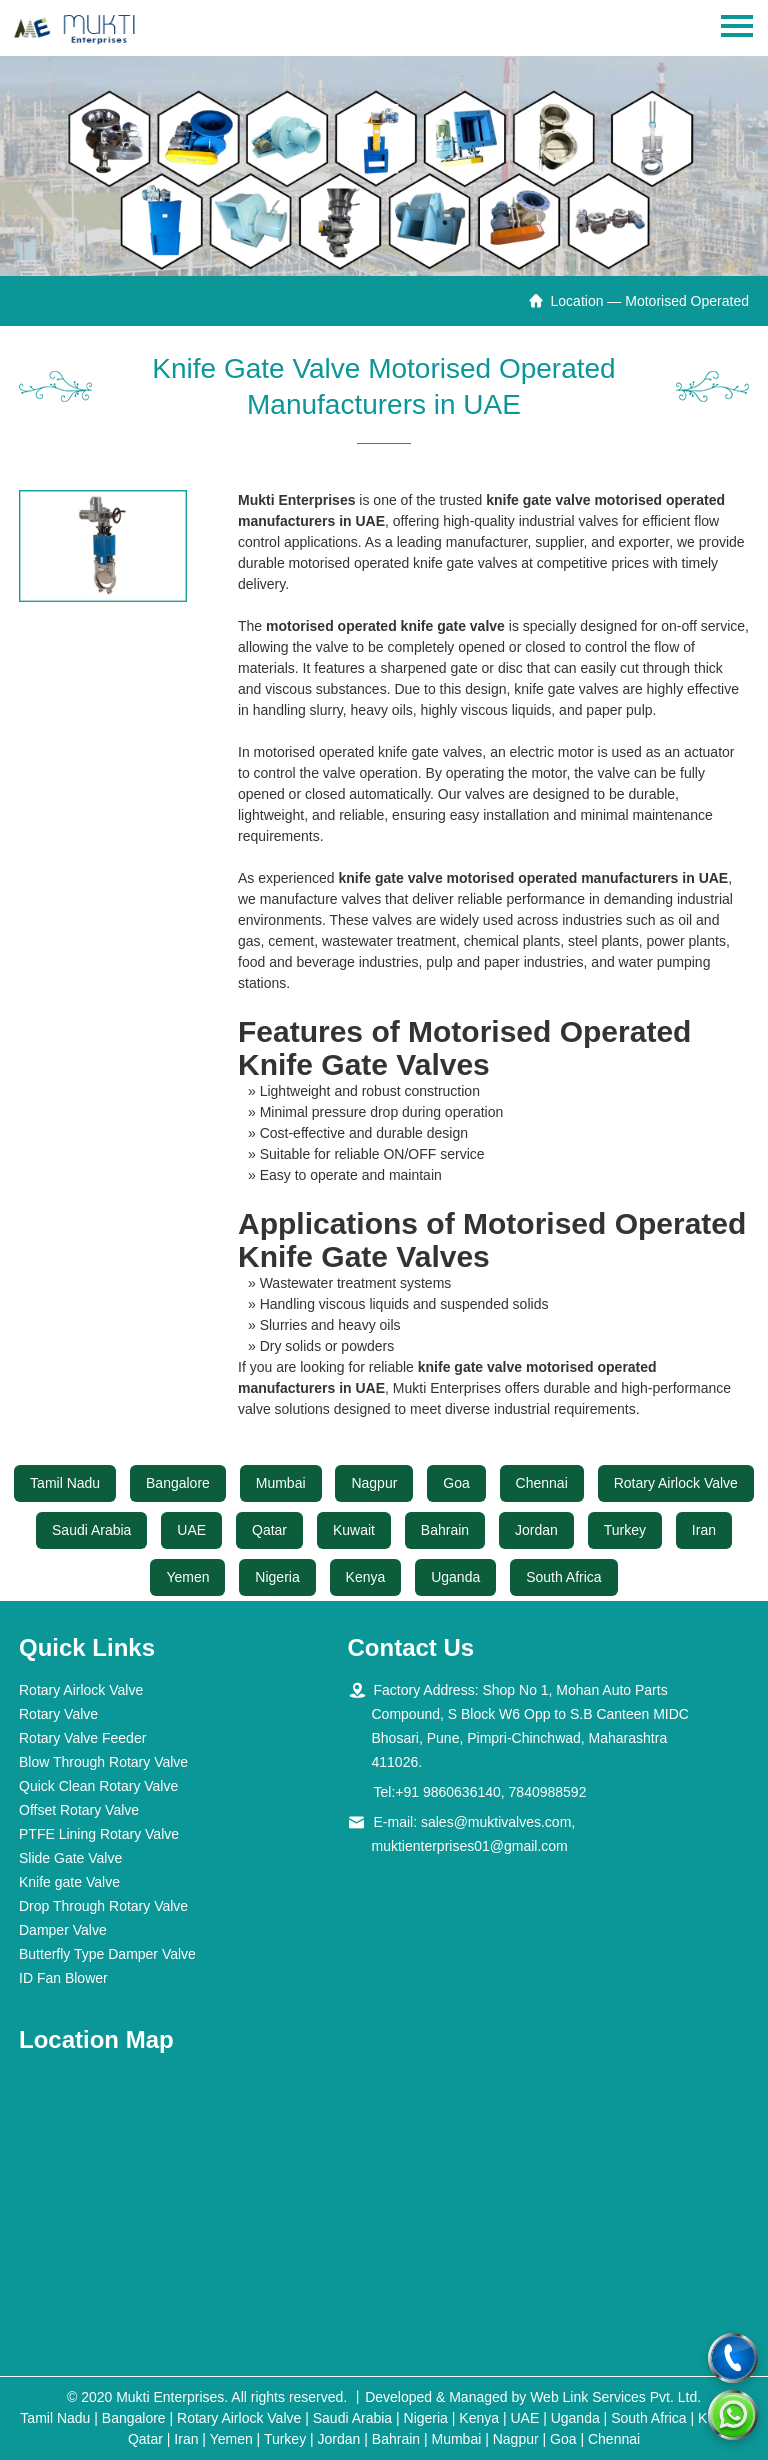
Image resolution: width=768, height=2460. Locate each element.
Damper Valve (63, 1930)
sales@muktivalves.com (496, 1822)
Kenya (366, 1577)
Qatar (269, 1530)
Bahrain (445, 1530)
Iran (704, 1530)
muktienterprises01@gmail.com (470, 1846)
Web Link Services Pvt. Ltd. (615, 2397)
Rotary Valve (58, 1714)
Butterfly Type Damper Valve (107, 1954)
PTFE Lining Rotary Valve (99, 1834)
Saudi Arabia (91, 1530)
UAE (191, 1530)
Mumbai (281, 1483)
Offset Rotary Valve (79, 1810)
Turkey (625, 1530)
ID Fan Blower (63, 1978)
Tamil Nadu (65, 1483)
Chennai (542, 1483)
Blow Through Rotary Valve (103, 1762)
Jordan (536, 1530)
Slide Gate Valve (70, 1858)
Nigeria (277, 1577)
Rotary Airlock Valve (676, 1483)
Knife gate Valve (69, 1882)
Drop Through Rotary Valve (103, 1906)
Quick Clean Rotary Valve (98, 1786)
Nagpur (374, 1483)
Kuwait (354, 1530)
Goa (456, 1483)
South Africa (564, 1577)
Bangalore (178, 1483)
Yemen (187, 1577)
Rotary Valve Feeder (82, 1738)
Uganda (455, 1577)
